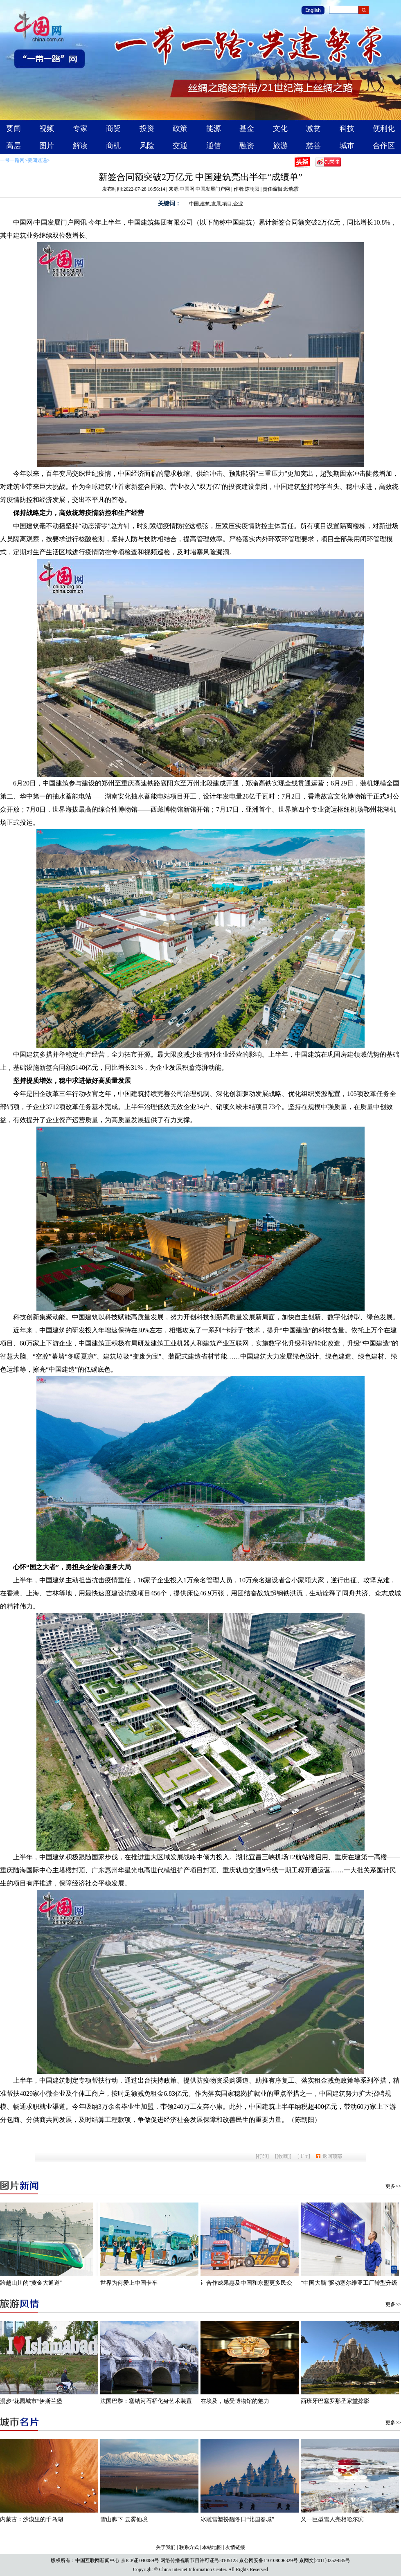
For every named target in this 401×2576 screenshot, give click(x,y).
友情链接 (235, 2547)
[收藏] (283, 2156)
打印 (262, 2156)
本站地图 (212, 2547)
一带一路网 (12, 160)
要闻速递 (37, 160)
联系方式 (189, 2547)
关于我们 (166, 2547)
